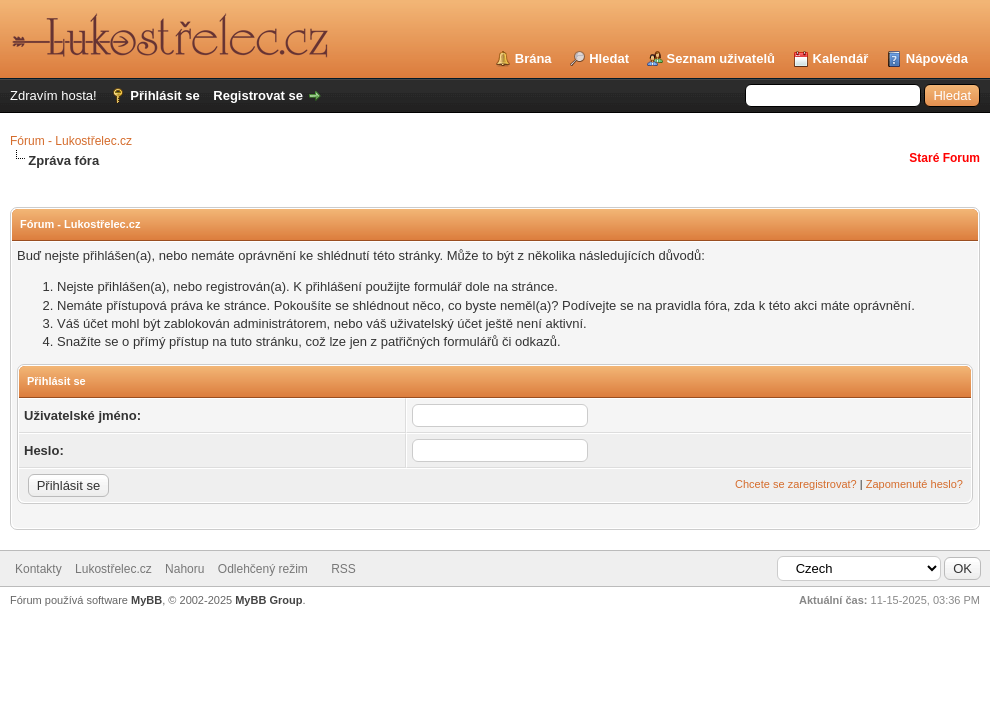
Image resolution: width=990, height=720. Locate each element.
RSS (343, 569)
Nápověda (937, 58)
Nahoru (184, 569)
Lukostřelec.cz (113, 569)
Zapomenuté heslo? (914, 484)
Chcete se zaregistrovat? (796, 484)
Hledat (609, 58)
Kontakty (38, 569)
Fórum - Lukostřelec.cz (71, 141)
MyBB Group (268, 600)
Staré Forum (944, 158)
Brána (533, 58)
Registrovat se (258, 95)
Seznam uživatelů (721, 58)
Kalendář (841, 58)
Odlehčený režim (263, 569)
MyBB (146, 600)
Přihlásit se (164, 95)
